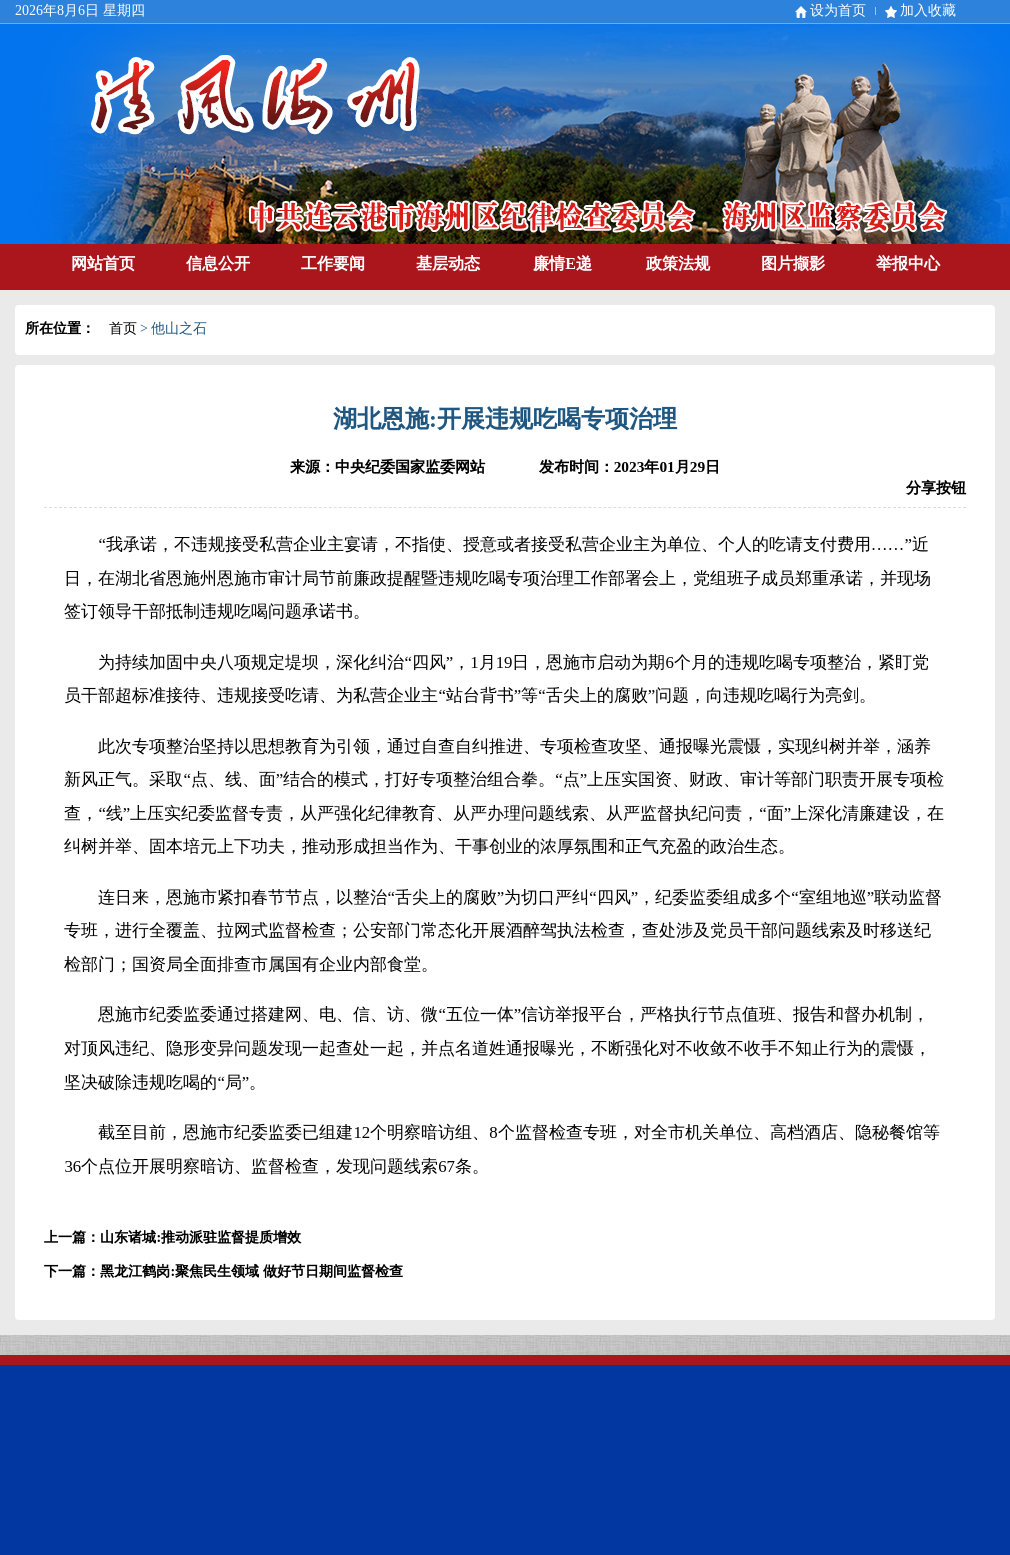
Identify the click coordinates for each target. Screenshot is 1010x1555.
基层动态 (448, 263)
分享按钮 (936, 487)
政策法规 (678, 263)
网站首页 (103, 263)
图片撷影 (793, 263)
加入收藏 (928, 10)
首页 (123, 328)
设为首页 (838, 10)
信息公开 (218, 263)
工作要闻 (333, 263)
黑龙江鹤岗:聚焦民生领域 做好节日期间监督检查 (251, 1271)
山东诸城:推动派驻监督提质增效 (200, 1237)
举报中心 (908, 263)
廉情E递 (562, 263)
